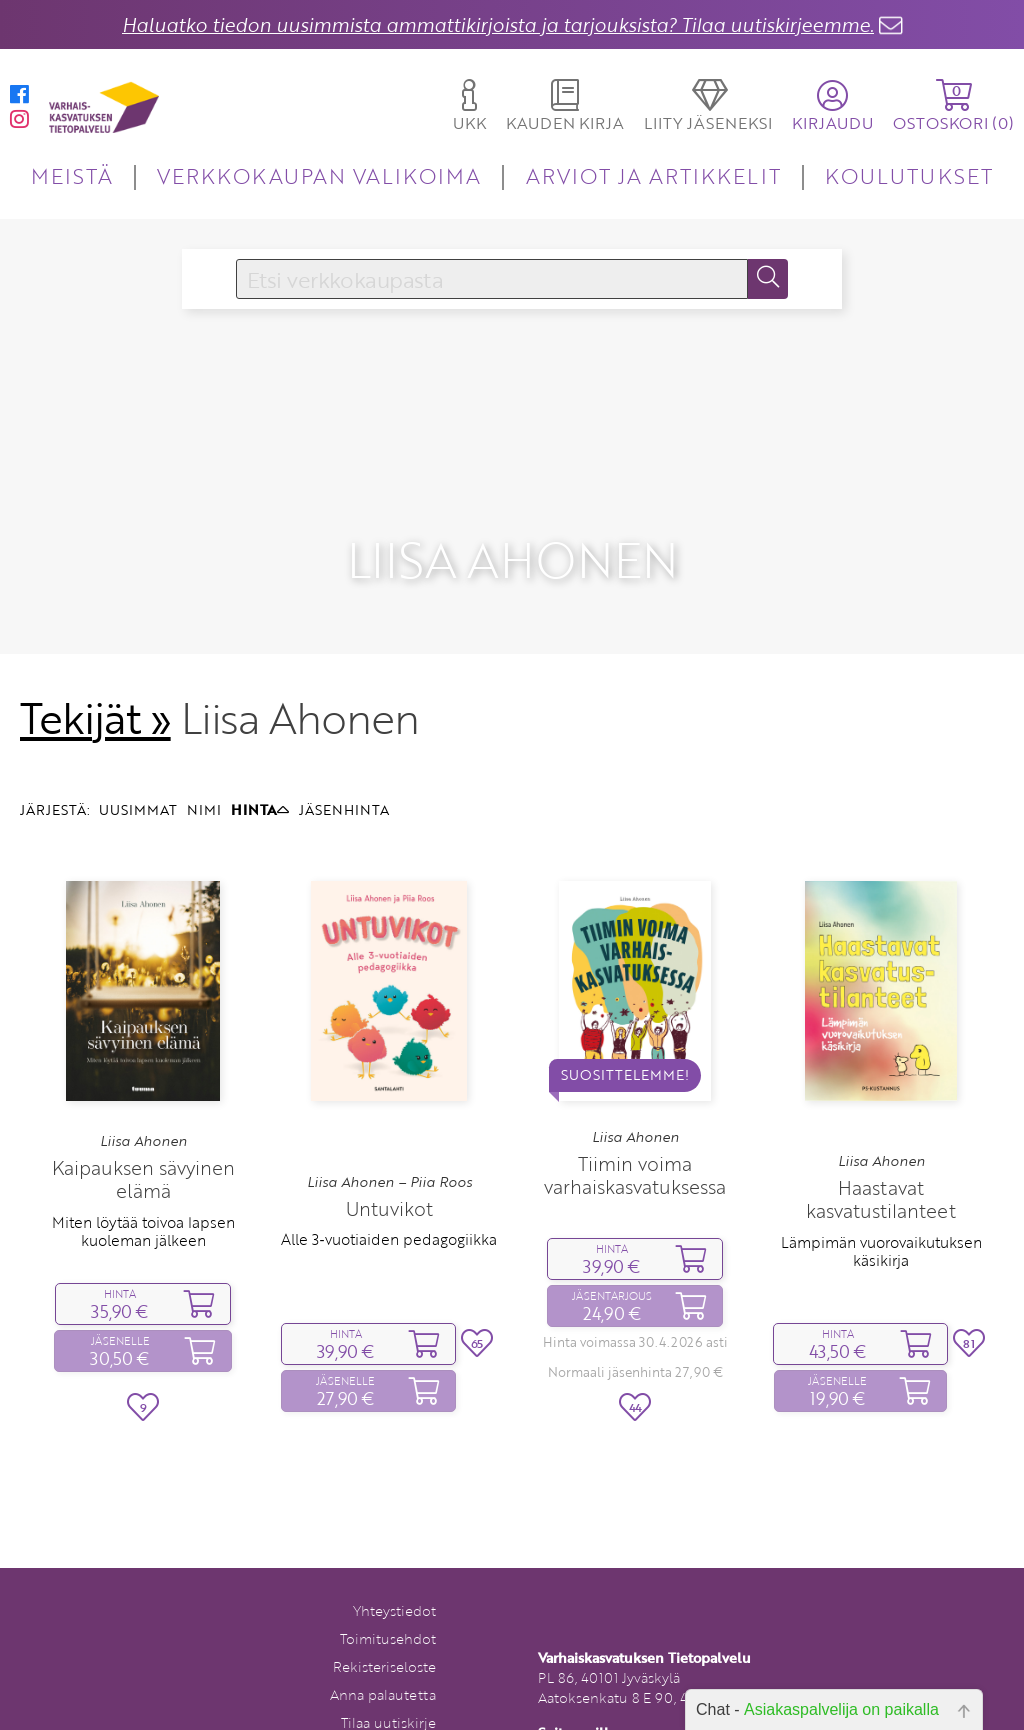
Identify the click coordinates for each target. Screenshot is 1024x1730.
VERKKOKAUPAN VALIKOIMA (319, 175)
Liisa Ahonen (143, 1099)
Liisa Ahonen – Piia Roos (389, 1140)
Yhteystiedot (394, 1568)
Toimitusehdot (388, 1596)
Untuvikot (389, 1166)
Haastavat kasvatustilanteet (881, 1157)
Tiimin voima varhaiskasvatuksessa (635, 1133)
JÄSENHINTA (344, 767)
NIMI (204, 767)
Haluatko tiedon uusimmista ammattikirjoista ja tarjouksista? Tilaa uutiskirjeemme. (498, 24)
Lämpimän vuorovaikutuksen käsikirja (881, 1208)
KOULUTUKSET (908, 175)
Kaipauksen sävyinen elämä (143, 1137)
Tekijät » (95, 676)
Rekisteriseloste (384, 1624)
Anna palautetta (383, 1652)
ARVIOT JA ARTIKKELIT (653, 175)
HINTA (260, 767)
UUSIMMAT (138, 767)
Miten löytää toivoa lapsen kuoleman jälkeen (143, 1188)
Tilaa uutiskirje (388, 1680)
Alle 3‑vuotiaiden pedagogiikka (388, 1197)
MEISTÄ (71, 175)
